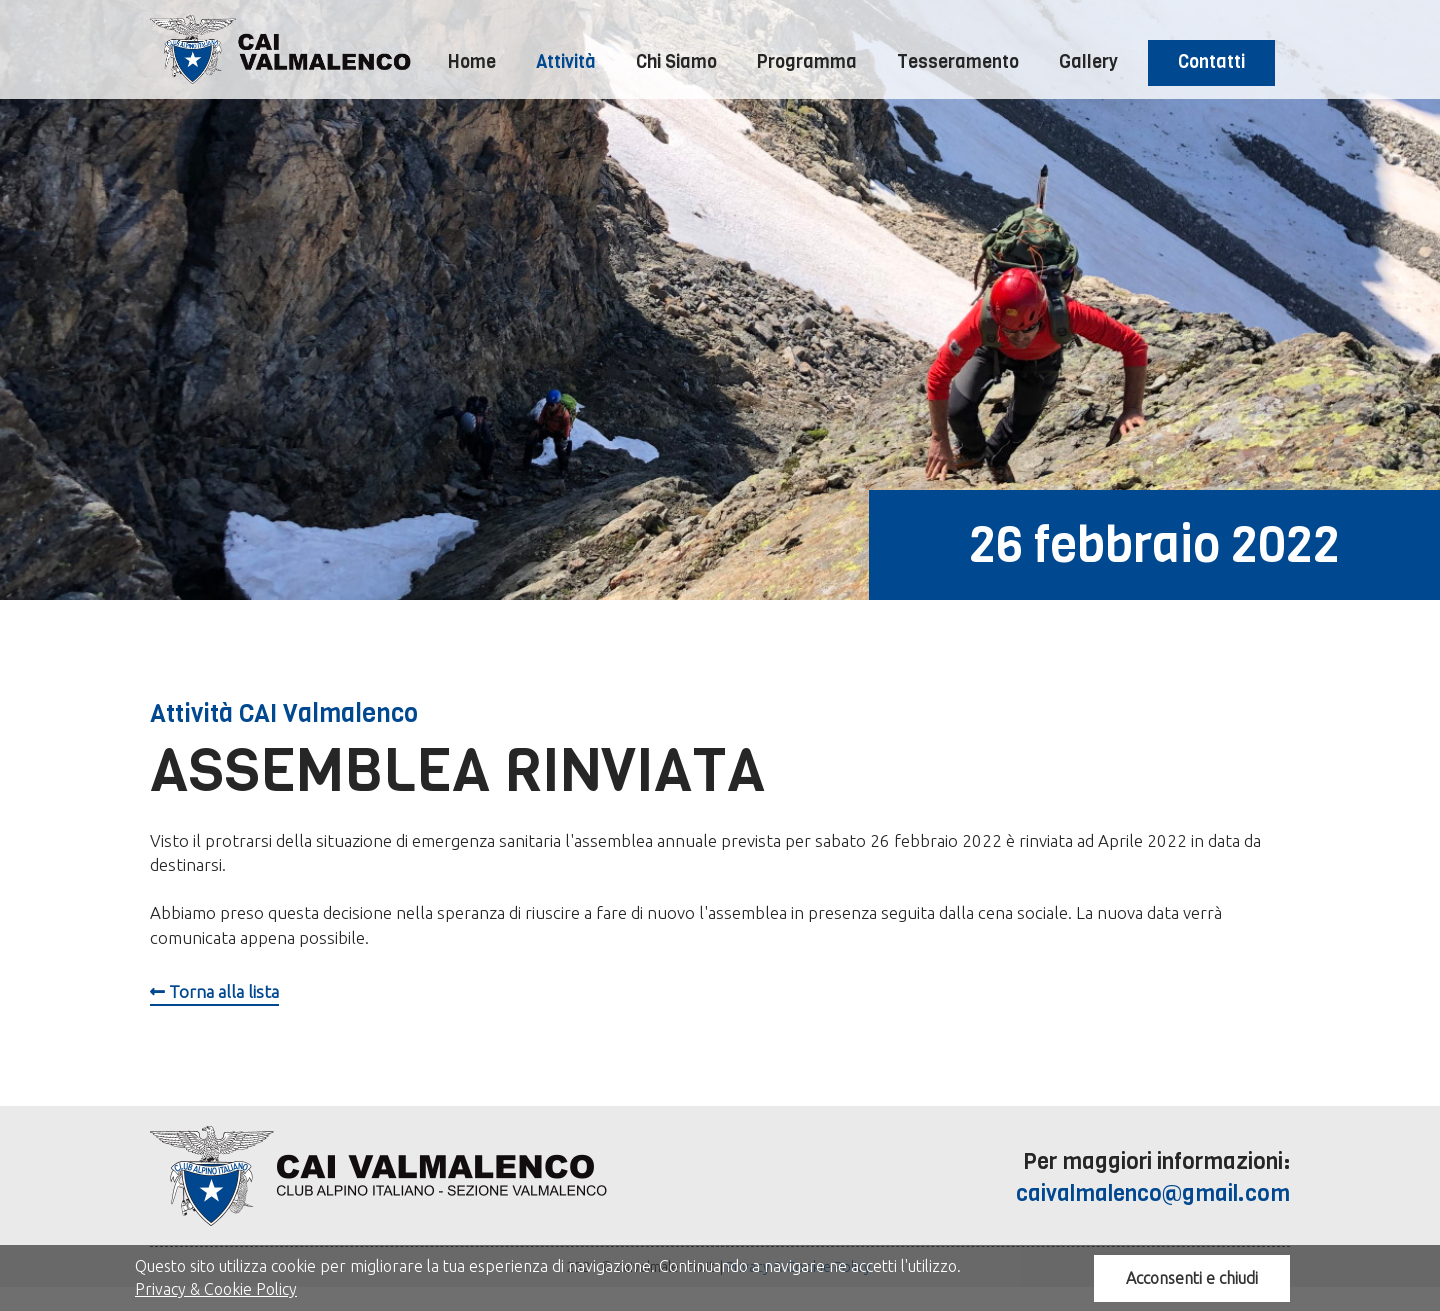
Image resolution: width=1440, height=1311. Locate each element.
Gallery (1088, 62)
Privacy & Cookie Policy (216, 1289)
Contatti (1211, 62)
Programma (807, 62)
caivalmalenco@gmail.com (1153, 1193)
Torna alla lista (214, 991)
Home (472, 62)
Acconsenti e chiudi (1192, 1278)
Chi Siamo (676, 62)
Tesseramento (958, 62)
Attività (566, 62)
